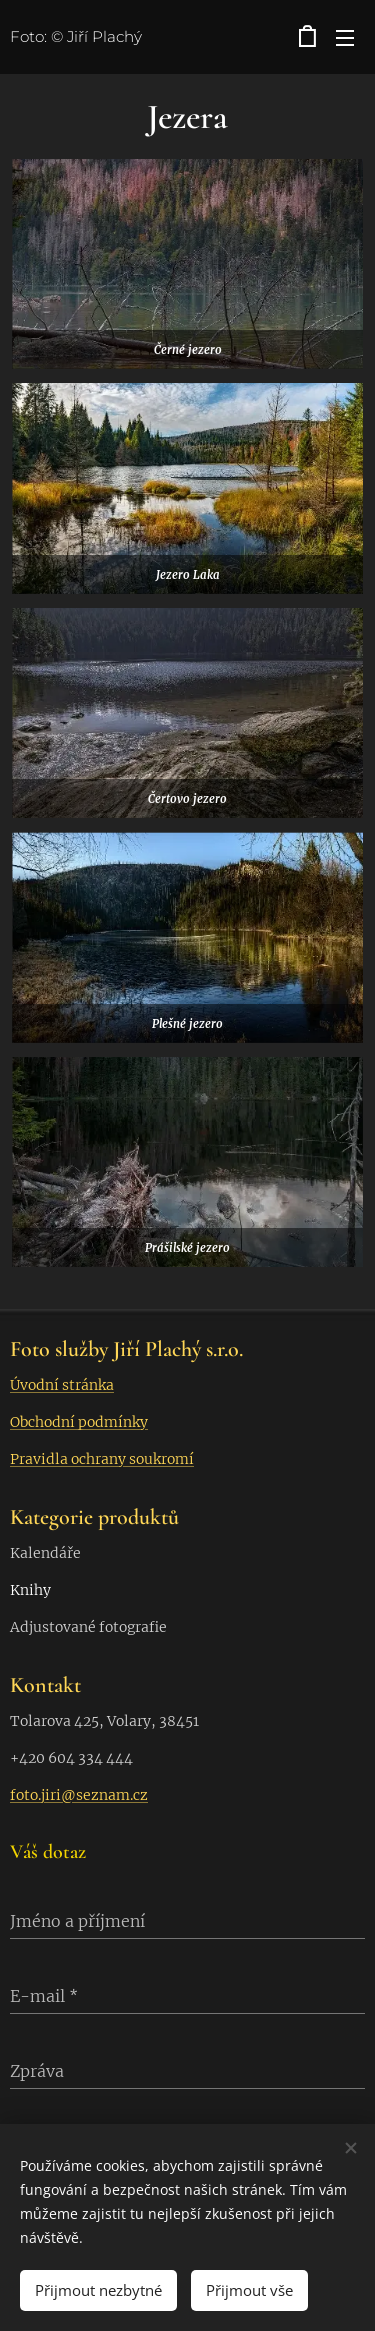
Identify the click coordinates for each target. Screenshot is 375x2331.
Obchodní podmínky (79, 1422)
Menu (345, 38)
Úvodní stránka (62, 1385)
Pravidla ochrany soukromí (102, 1459)
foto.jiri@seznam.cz (79, 1795)
